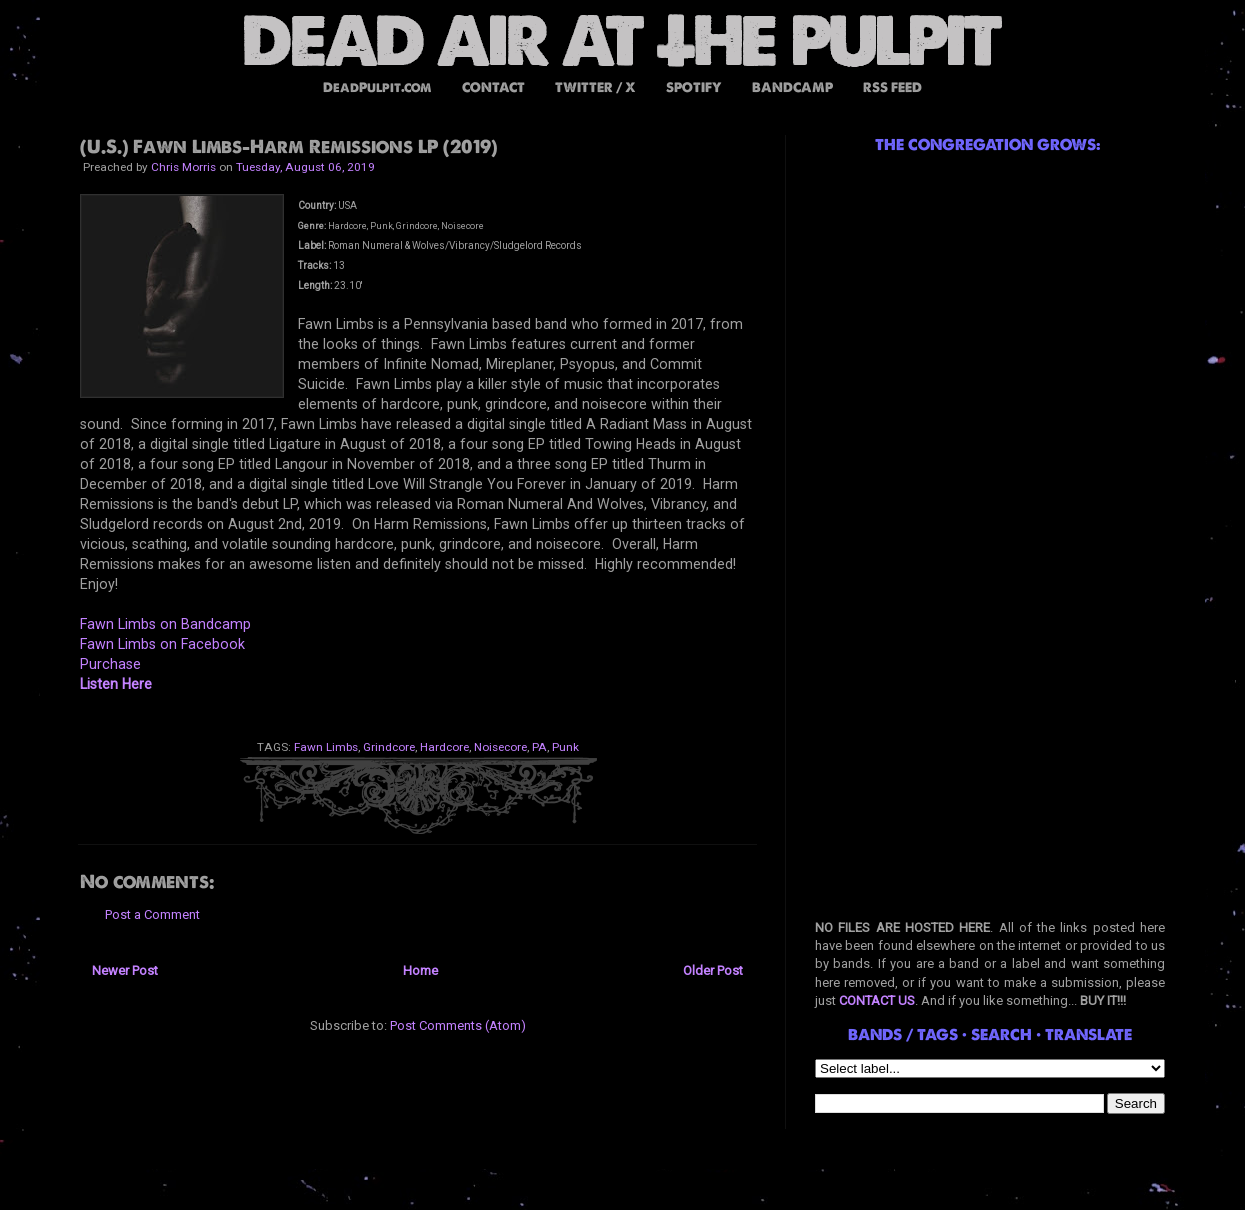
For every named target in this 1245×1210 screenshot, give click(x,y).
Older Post (713, 970)
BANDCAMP (792, 87)
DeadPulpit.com (377, 87)
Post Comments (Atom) (458, 1025)
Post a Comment (152, 914)
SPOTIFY (694, 87)
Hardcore (444, 747)
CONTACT (493, 87)
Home (420, 970)
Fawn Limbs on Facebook (162, 644)
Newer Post (125, 970)
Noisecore (500, 747)
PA (539, 747)
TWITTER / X (595, 87)
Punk (565, 747)
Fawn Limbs (326, 747)
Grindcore (389, 747)
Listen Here (116, 684)
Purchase (110, 664)
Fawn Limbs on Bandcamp (165, 624)
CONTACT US (877, 1000)
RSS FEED (892, 87)
